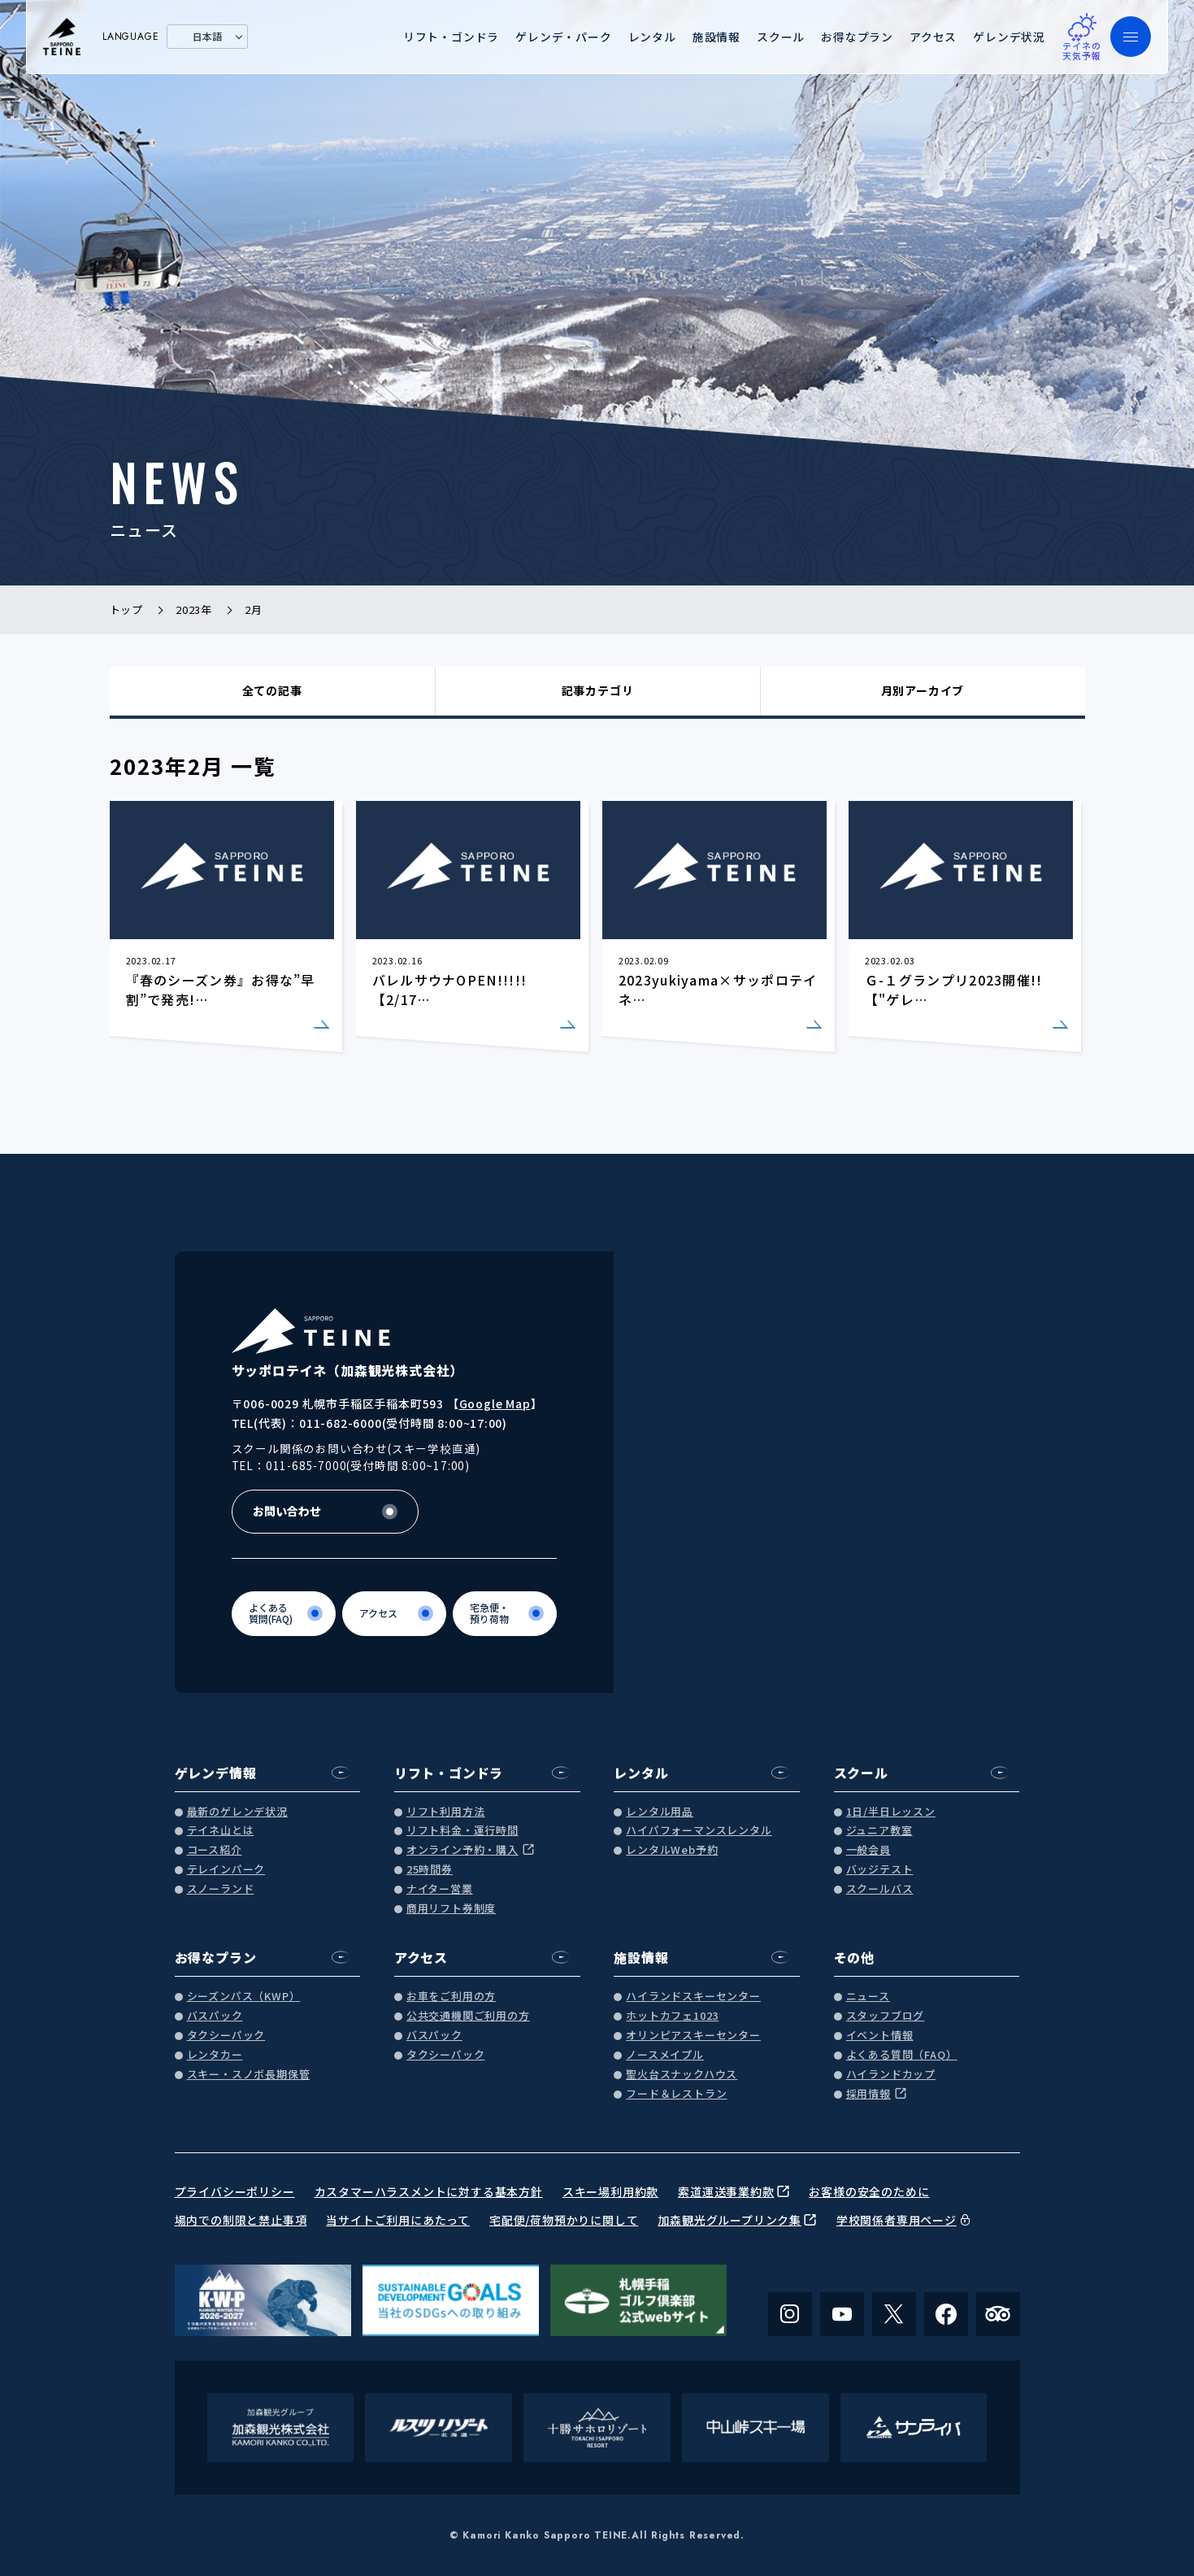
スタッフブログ (885, 2016)
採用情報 (868, 2094)
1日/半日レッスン (891, 1812)
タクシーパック (226, 2036)
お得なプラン (857, 36)
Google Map (495, 1403)
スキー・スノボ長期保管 (248, 2075)
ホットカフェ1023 (672, 2016)
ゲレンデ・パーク (563, 36)
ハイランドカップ (891, 2075)
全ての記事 (272, 690)
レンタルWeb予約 (672, 1850)
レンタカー (215, 2055)
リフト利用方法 (445, 1812)
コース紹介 (214, 1850)
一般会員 (868, 1850)
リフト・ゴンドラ (451, 36)
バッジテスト (880, 1870)
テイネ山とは (220, 1831)
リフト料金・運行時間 (462, 1831)
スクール (781, 36)
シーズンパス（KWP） (244, 1997)
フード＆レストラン (676, 2094)
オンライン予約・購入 (462, 1850)
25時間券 (429, 1870)
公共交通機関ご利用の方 (468, 2016)
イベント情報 (880, 2036)
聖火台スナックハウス (681, 2075)
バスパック (215, 2016)
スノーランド (220, 1889)
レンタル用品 (659, 1812)
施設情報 (716, 36)
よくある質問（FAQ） (901, 2055)
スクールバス (880, 1889)
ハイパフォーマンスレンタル (698, 1831)
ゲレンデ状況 (1009, 36)
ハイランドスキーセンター (693, 1997)
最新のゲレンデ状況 (237, 1812)
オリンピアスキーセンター (693, 2036)
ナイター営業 (439, 1889)
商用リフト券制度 (451, 1909)
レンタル (652, 36)
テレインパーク (226, 1870)
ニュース (868, 1997)
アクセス (933, 36)
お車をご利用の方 (451, 1997)
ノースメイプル (665, 2055)
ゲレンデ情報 (216, 1772)
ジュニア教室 (879, 1831)
